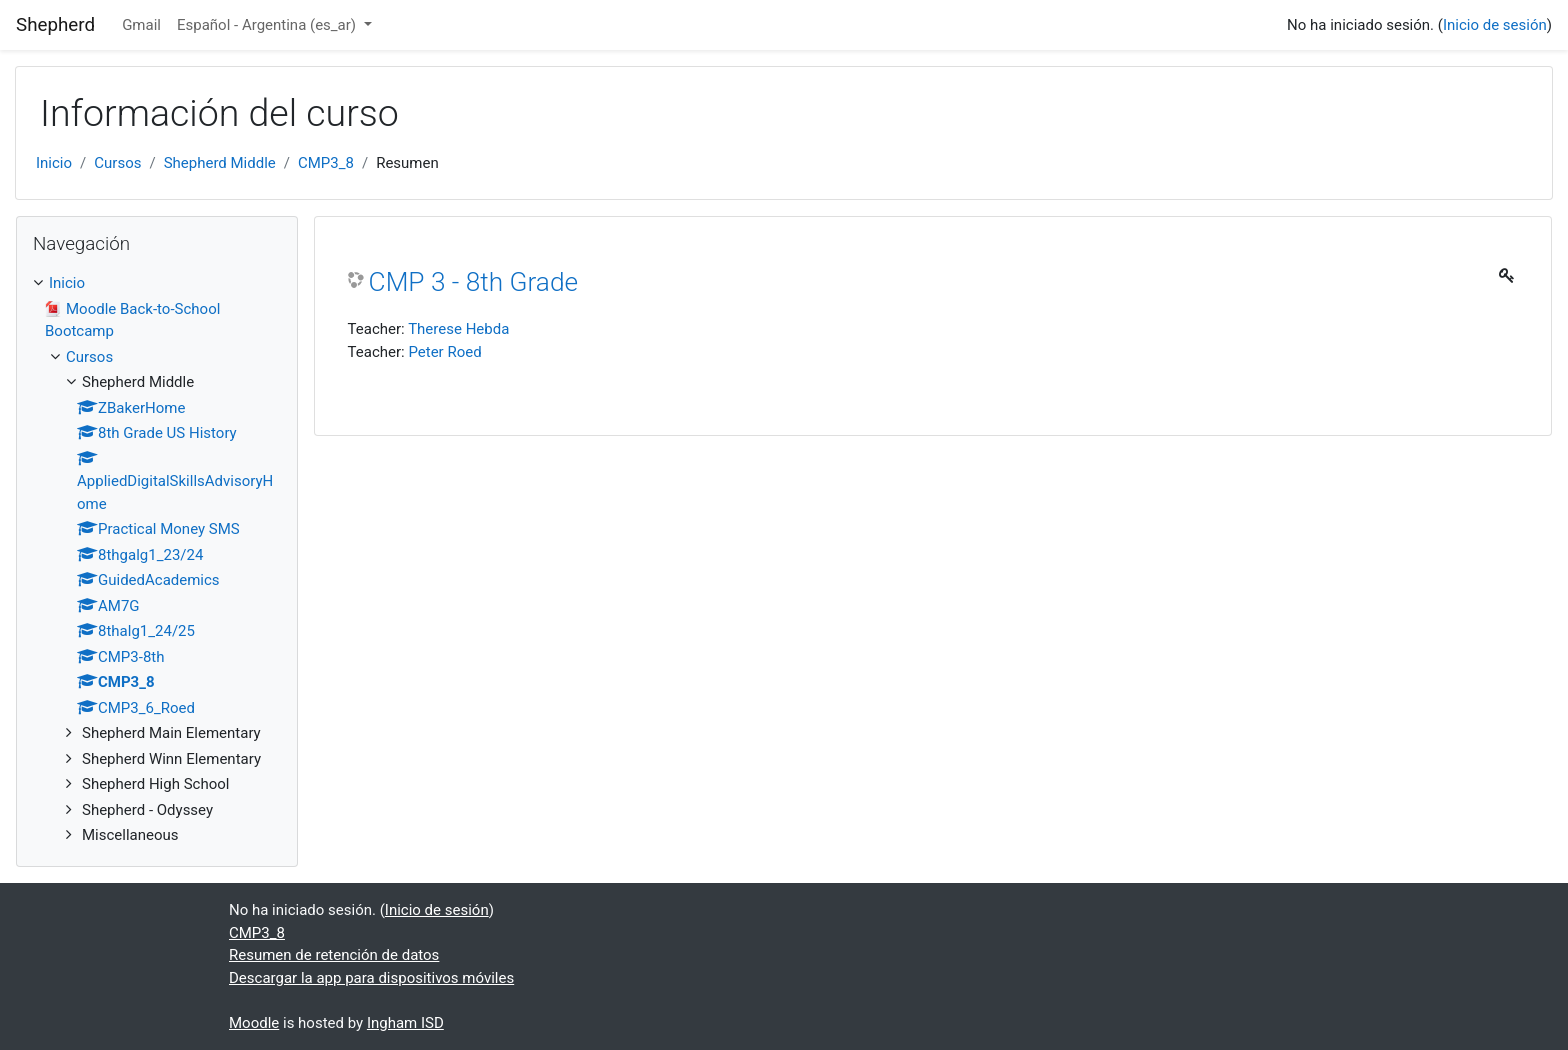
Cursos (117, 163)
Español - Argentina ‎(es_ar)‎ (268, 25)
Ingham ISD (405, 1023)
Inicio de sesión (1495, 25)
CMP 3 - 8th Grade (474, 282)
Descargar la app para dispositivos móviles (371, 978)
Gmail (141, 25)
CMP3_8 (326, 163)
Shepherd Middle (220, 163)
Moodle (254, 1023)
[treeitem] (157, 283)
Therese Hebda (458, 329)
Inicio (54, 163)
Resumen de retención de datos (334, 955)
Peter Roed (444, 352)
